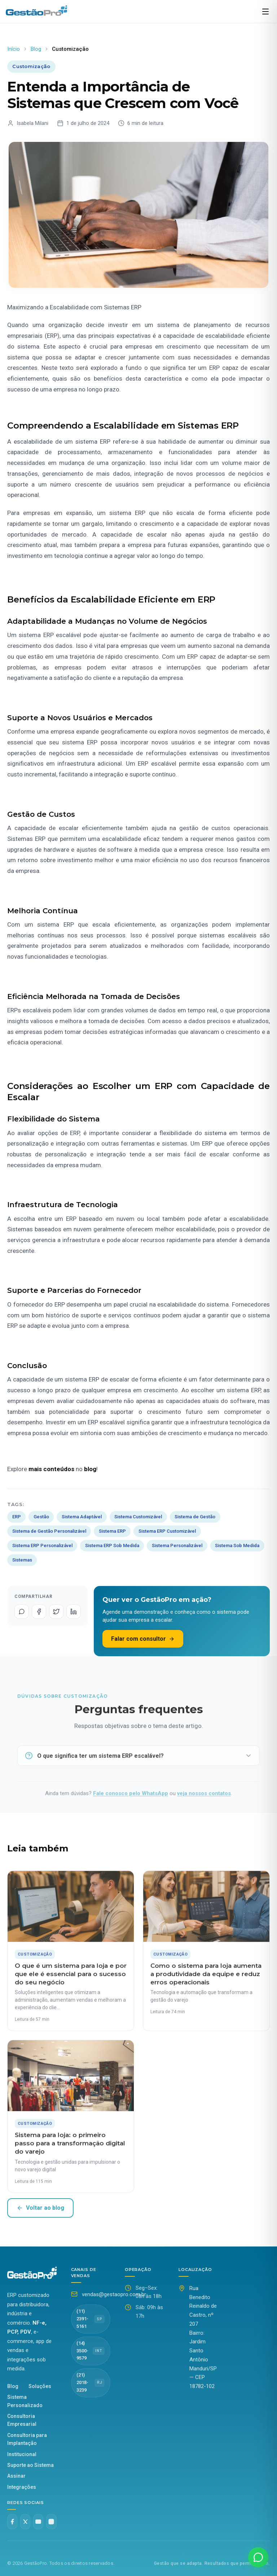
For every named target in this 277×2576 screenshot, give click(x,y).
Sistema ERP (112, 1531)
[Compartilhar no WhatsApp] (21, 1611)
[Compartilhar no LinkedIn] (73, 1611)
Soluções (39, 2386)
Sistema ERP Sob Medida (112, 1545)
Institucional (21, 2454)
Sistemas (22, 1560)
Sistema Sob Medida (237, 1545)
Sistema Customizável (138, 1516)
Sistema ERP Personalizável (42, 1545)
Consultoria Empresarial (21, 2420)
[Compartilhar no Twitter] (56, 1611)
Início (13, 49)
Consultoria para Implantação (27, 2439)
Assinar (16, 2476)
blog (90, 1469)
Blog (36, 49)
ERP (16, 1516)
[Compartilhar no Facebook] (39, 1611)
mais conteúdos (51, 1469)
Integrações (21, 2487)
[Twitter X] (25, 2521)
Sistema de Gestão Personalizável (49, 1531)
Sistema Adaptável (82, 1516)
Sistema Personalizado (25, 2401)
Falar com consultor (143, 1638)
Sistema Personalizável (177, 1545)
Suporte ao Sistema (30, 2465)
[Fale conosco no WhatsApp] (258, 2557)
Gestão (41, 1516)
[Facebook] (12, 2521)
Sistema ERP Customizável (167, 1531)
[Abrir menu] (265, 11)
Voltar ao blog (40, 2207)
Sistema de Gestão (195, 1516)
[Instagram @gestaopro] (51, 2521)
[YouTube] (38, 2521)
